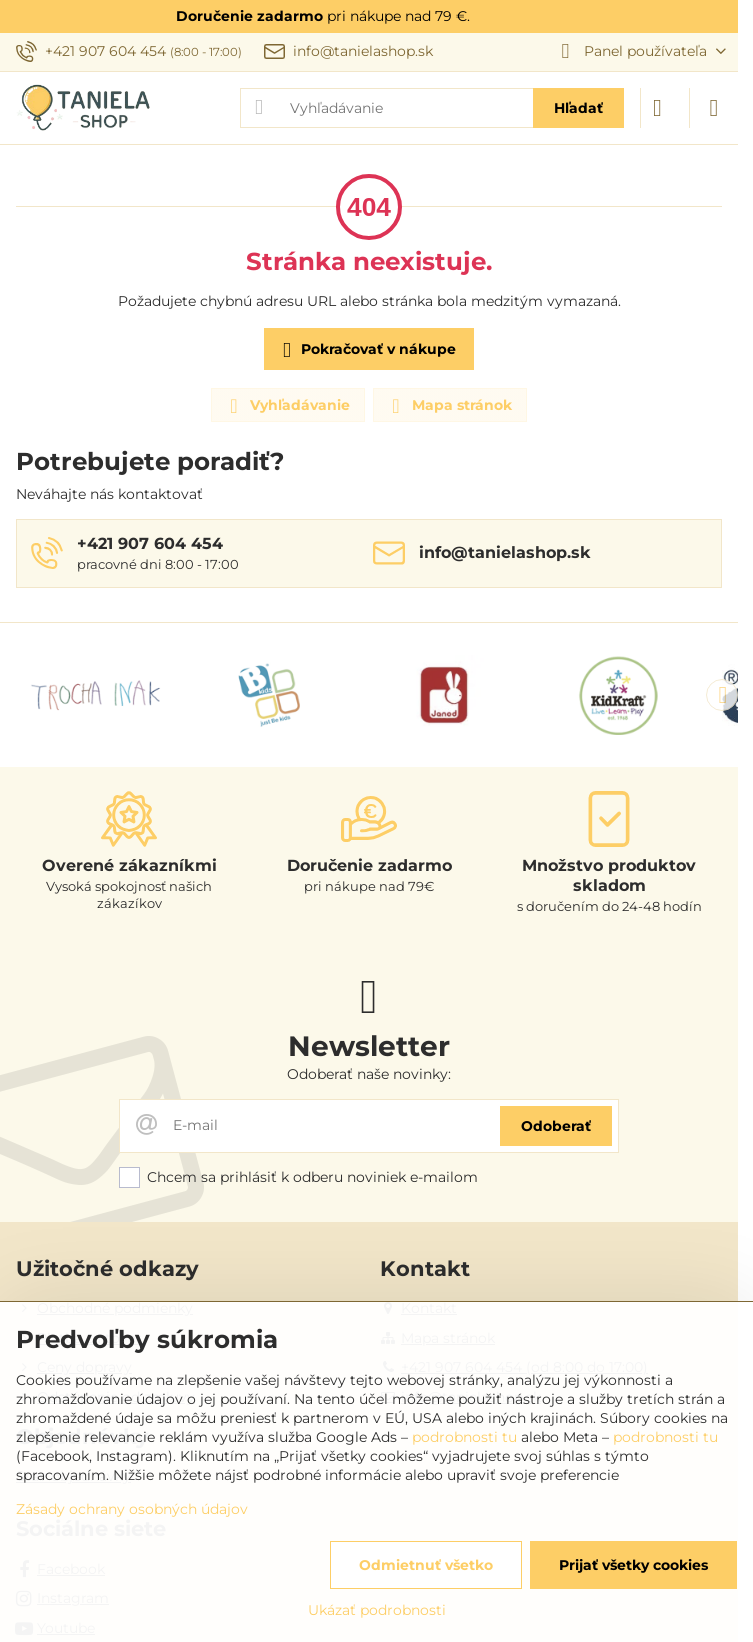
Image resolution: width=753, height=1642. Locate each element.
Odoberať (556, 1126)
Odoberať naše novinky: (369, 1074)
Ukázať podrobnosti (377, 1610)
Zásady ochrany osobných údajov (132, 1509)
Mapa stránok (449, 406)
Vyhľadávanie (287, 406)
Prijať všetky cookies (633, 1565)
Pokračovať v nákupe (366, 350)
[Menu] (714, 108)
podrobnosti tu (464, 1437)
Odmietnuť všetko (426, 1565)
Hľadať (578, 108)
